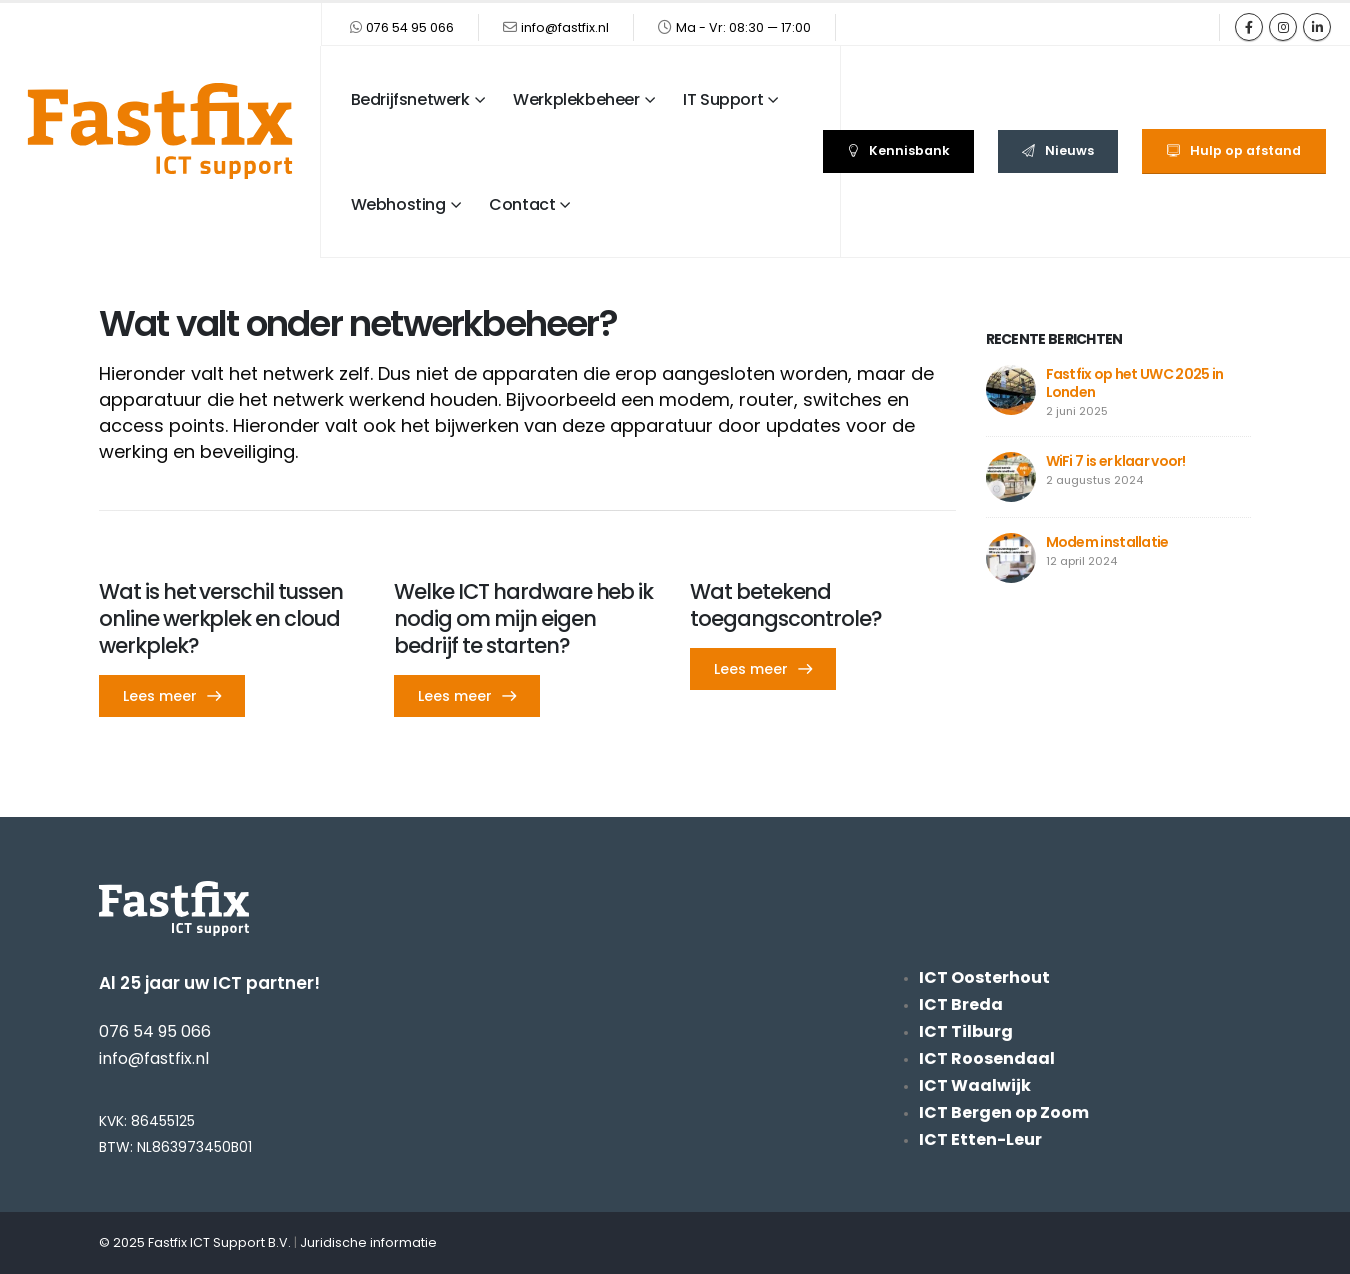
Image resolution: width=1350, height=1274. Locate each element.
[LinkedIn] (1317, 27)
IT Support (723, 99)
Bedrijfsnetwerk (410, 99)
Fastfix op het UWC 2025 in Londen (1135, 383)
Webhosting (398, 204)
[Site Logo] (160, 131)
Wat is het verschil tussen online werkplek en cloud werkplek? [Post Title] (221, 618)
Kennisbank (899, 150)
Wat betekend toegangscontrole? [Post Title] (786, 605)
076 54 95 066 (410, 27)
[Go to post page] (1011, 388)
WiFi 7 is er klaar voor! (1116, 461)
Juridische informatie (368, 1242)
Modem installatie (1107, 542)
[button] (172, 696)
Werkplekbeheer (576, 99)
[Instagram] (1283, 27)
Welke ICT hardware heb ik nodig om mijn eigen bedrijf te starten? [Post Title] (523, 618)
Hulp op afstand (1234, 150)
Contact (522, 204)
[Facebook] (1249, 27)
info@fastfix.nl (565, 27)
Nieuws (1058, 150)
